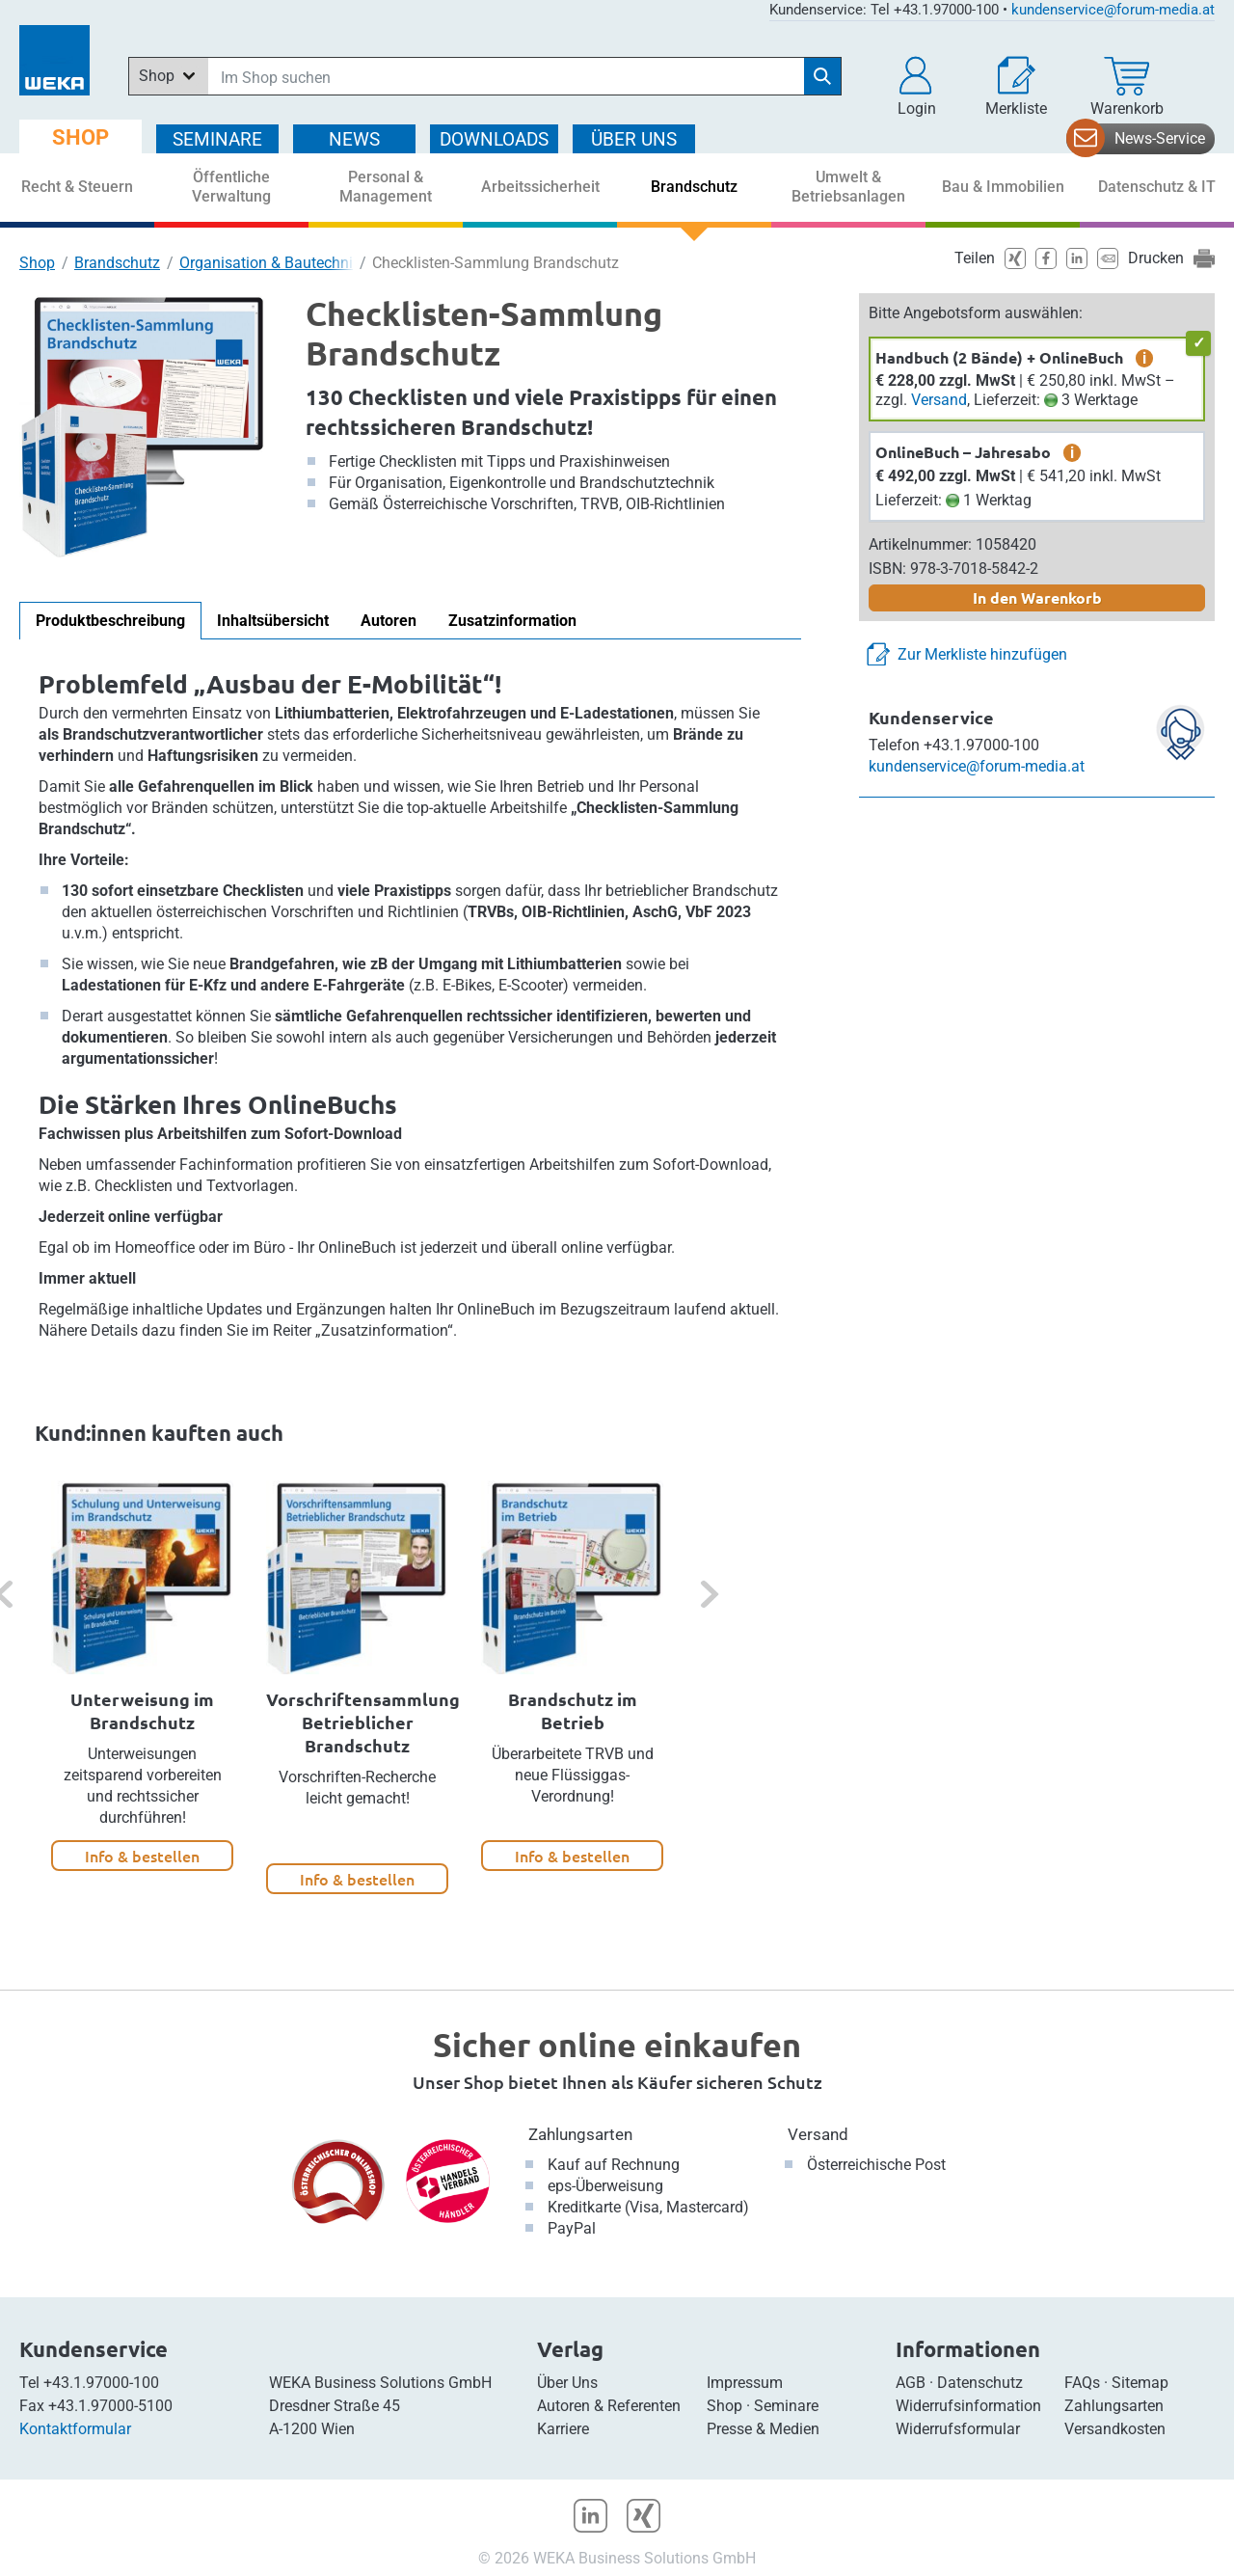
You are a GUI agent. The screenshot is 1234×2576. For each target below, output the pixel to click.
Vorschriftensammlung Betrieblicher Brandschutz (363, 1722)
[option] (142, 1675)
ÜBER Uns (634, 139)
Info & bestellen (142, 1855)
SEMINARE (217, 139)
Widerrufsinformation (968, 2406)
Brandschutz (117, 263)
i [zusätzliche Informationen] (1144, 357)
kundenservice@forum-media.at (1113, 9)
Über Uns (567, 2382)
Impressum (745, 2382)
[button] (916, 87)
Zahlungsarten (580, 2134)
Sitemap (1140, 2382)
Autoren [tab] (388, 620)
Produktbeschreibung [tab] (110, 620)
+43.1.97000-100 (101, 2382)
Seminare (786, 2406)
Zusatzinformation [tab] (512, 620)
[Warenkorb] (1127, 87)
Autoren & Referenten (609, 2406)
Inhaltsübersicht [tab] (273, 620)
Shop (37, 263)
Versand (939, 400)
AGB (911, 2382)
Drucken (1156, 258)
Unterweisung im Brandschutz (142, 1710)
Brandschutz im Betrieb (572, 1710)
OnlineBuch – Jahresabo (963, 452)
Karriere (563, 2429)
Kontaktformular (75, 2429)
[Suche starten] (822, 76)
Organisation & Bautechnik (270, 263)
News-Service (1159, 138)
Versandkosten (1115, 2429)
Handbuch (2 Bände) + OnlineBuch (999, 357)
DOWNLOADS (494, 139)
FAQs (1082, 2382)
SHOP (80, 137)
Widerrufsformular (958, 2429)
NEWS (354, 139)
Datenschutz (980, 2382)
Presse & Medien (763, 2429)
